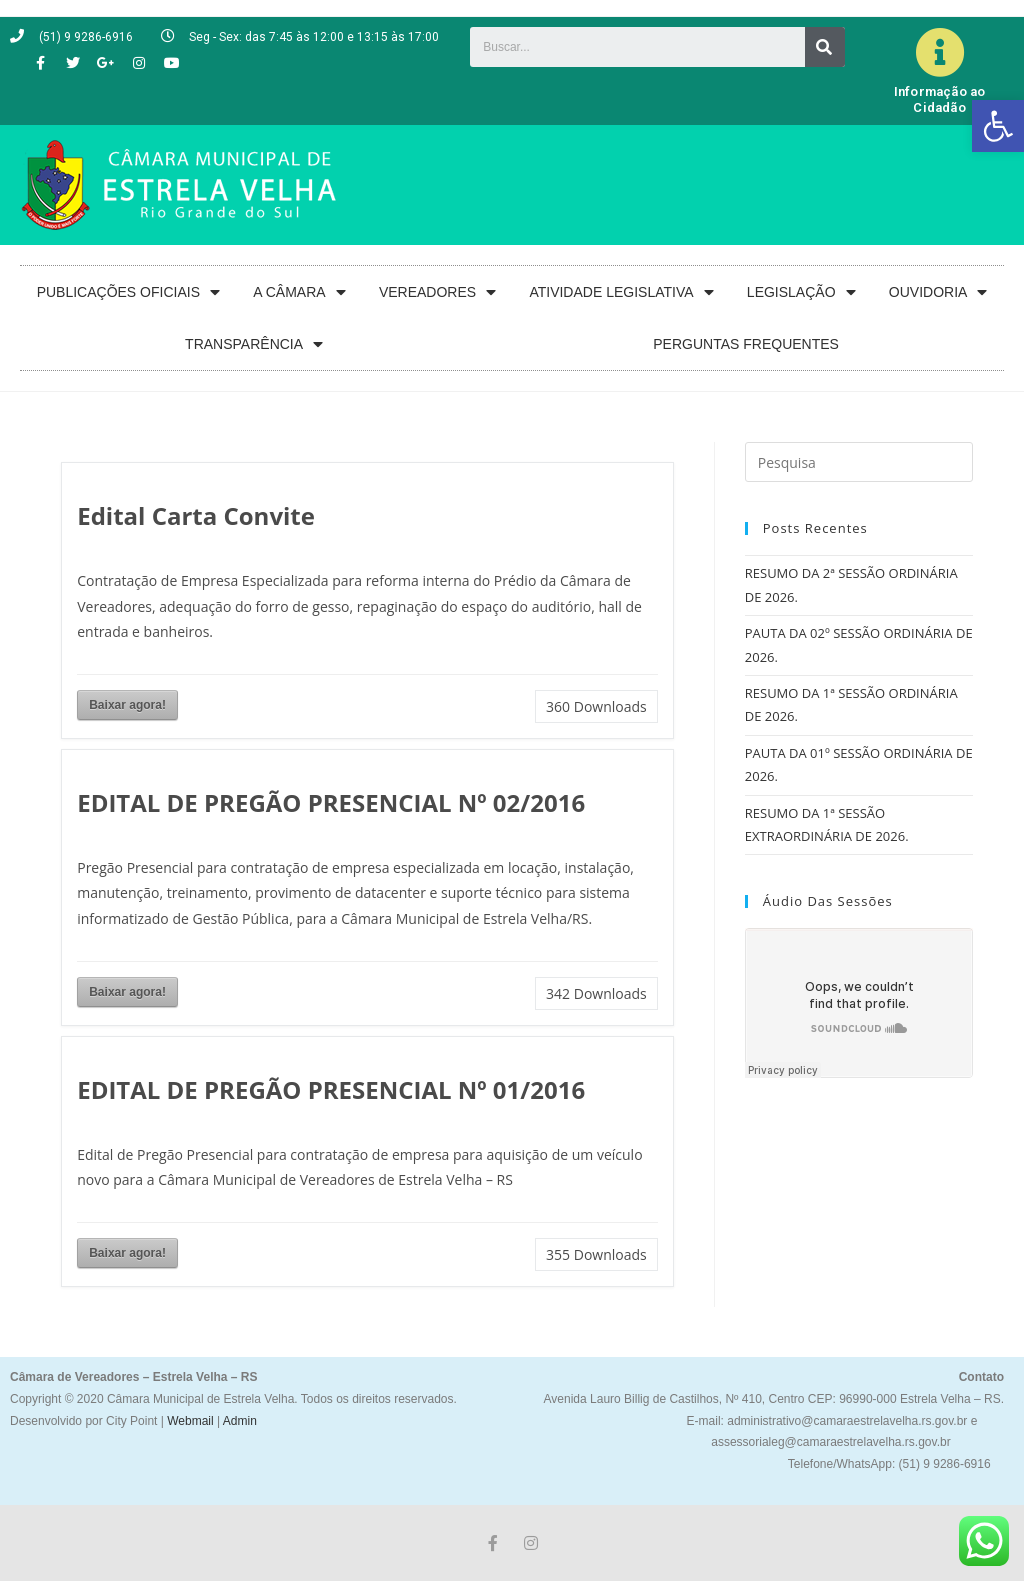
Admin (238, 1421)
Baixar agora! (127, 705)
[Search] (825, 47)
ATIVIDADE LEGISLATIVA (621, 292)
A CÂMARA (299, 292)
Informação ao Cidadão (940, 99)
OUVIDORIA (938, 292)
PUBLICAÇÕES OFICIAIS (128, 292)
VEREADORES (437, 292)
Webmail (190, 1421)
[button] (998, 126)
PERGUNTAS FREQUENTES (746, 344)
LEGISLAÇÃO (801, 292)
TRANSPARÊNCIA (254, 344)
